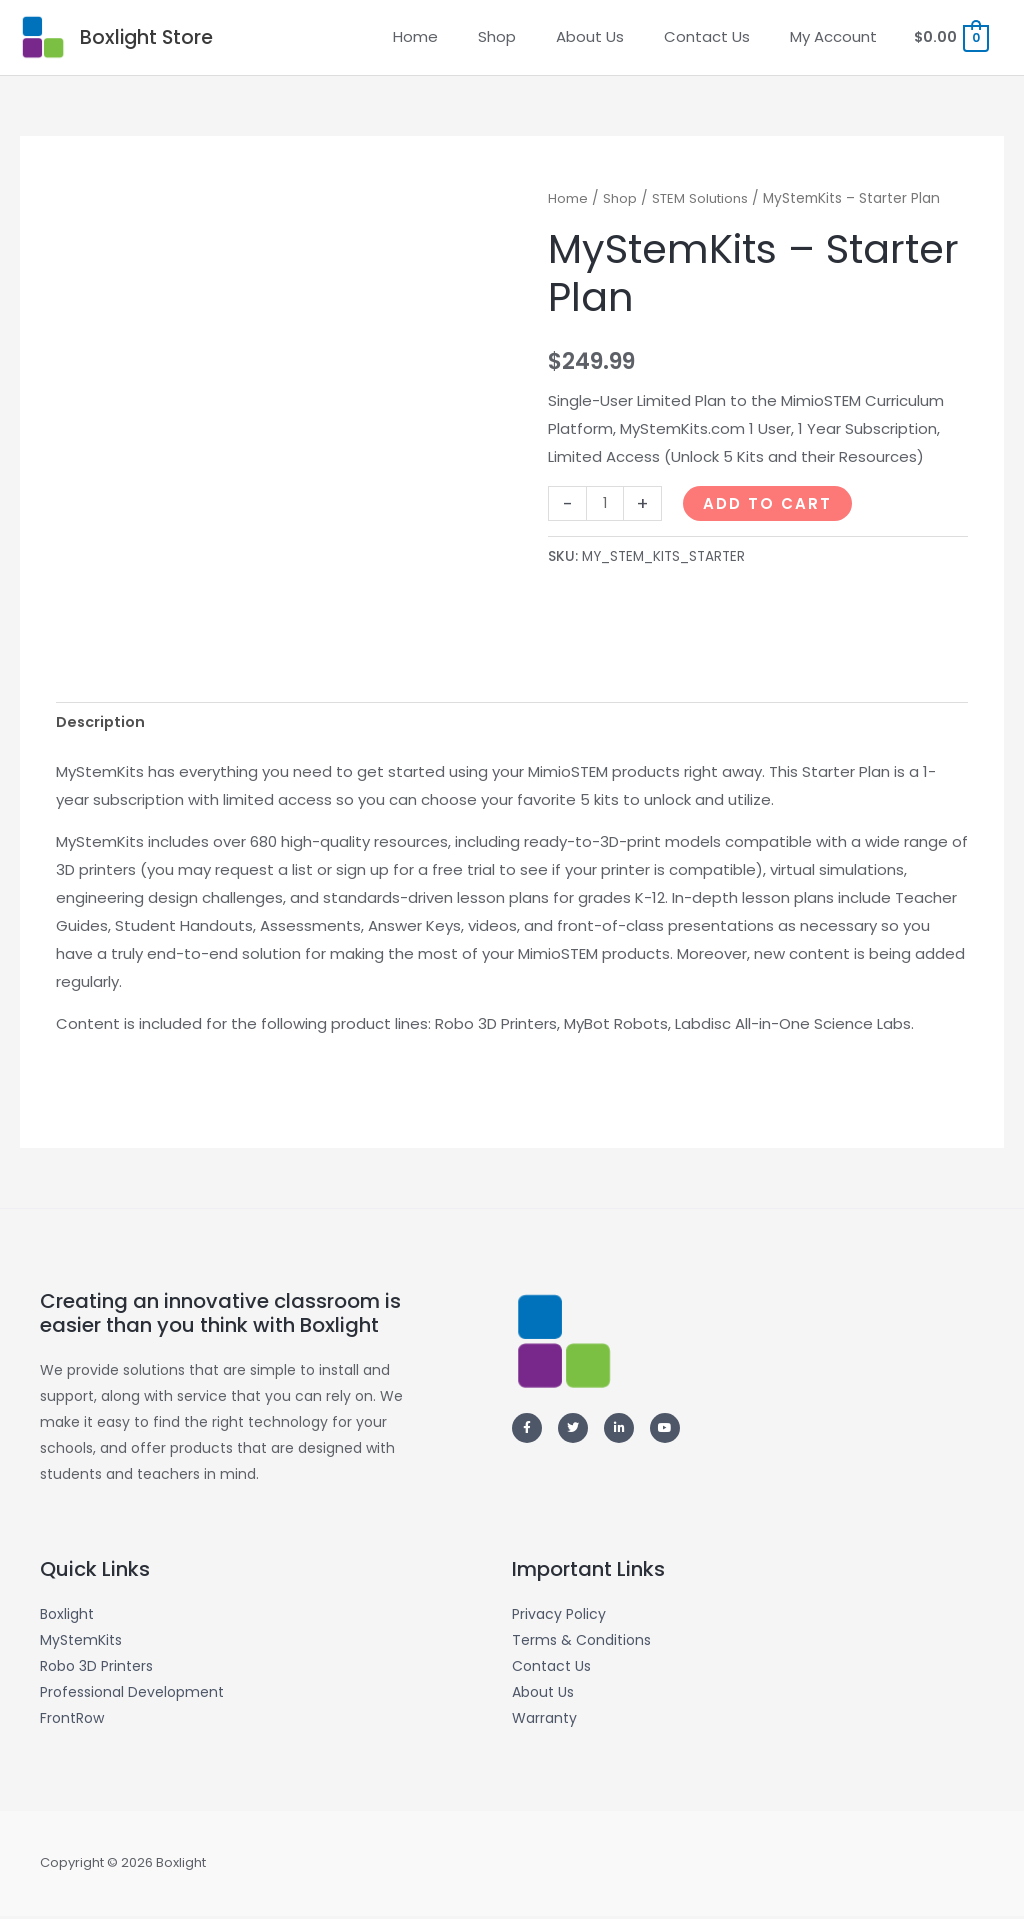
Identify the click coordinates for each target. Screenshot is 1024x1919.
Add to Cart (769, 508)
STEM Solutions (704, 203)
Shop (620, 203)
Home (568, 203)
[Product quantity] (605, 508)
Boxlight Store (153, 40)
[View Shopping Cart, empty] (949, 39)
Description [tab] (102, 728)
